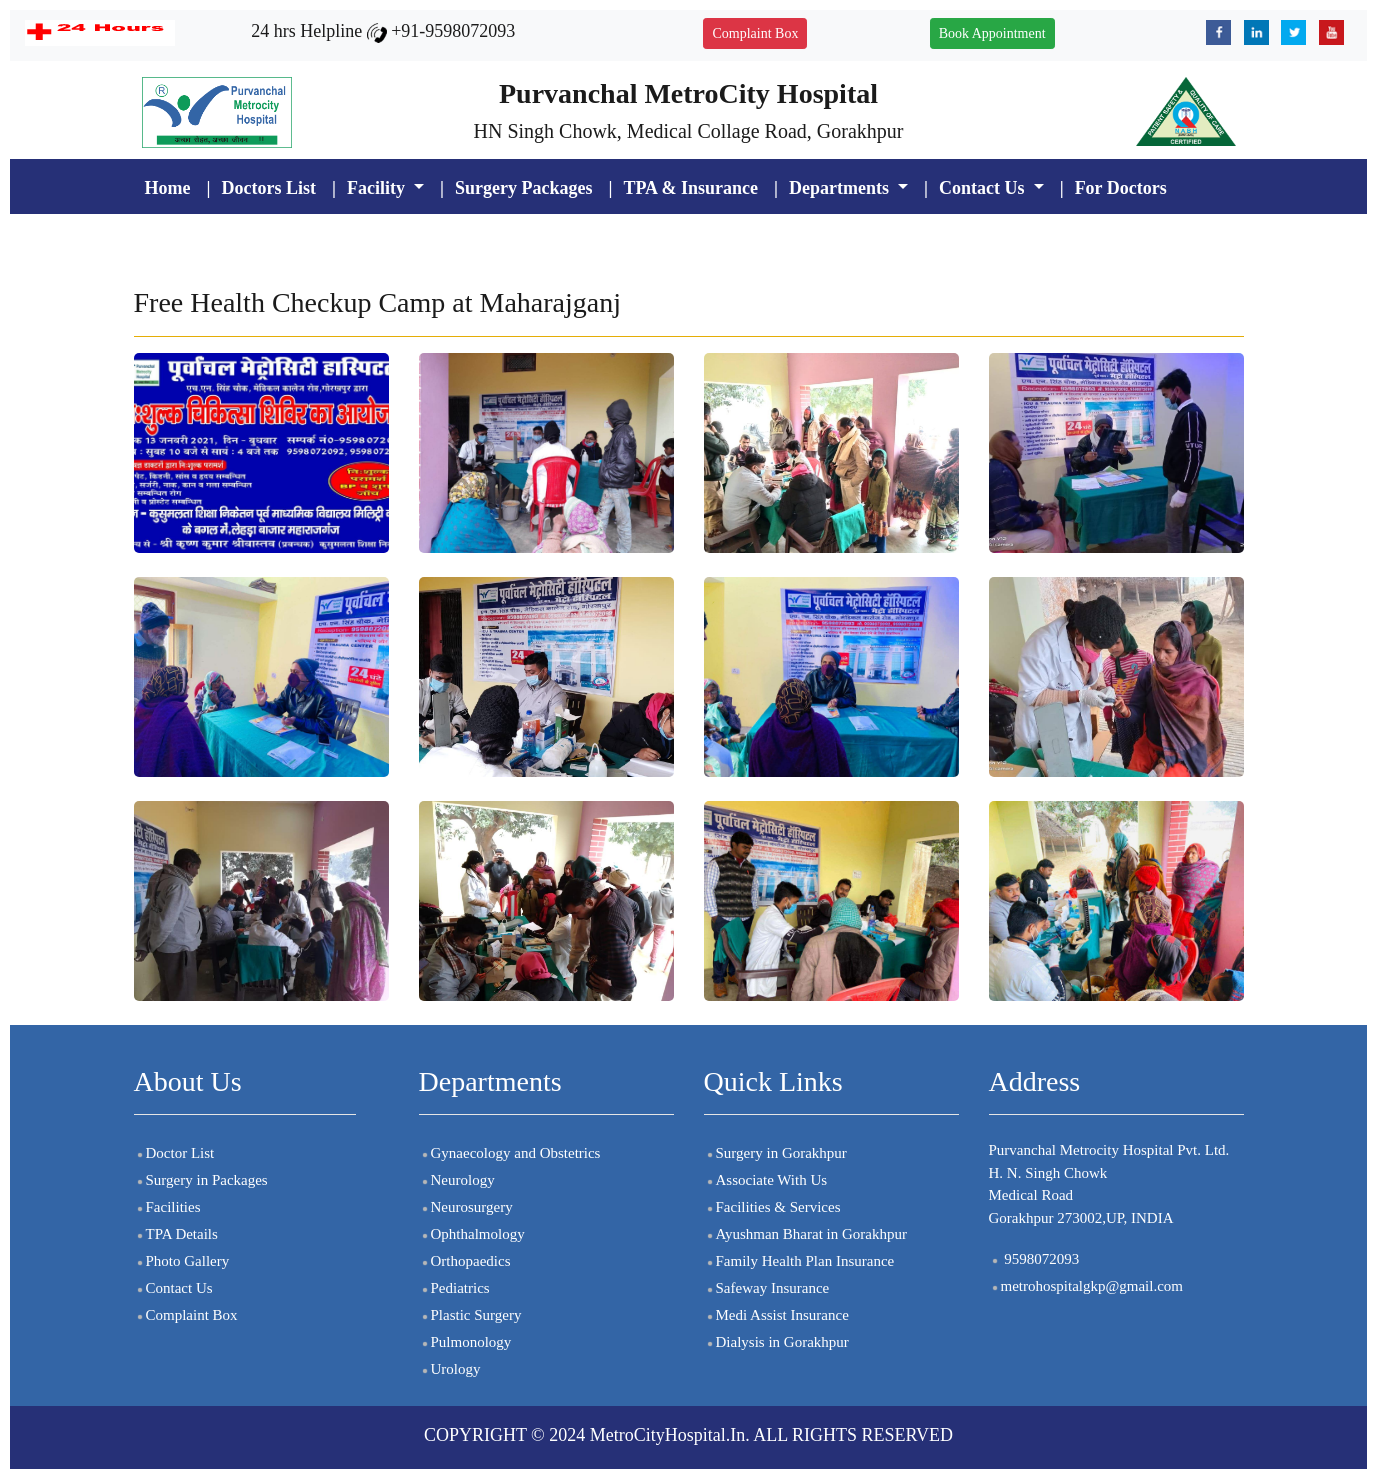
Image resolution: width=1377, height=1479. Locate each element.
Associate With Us (766, 1180)
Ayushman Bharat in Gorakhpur (806, 1234)
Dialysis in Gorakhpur (776, 1342)
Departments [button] (841, 188)
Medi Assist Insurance (776, 1315)
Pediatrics (454, 1288)
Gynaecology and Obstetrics (510, 1153)
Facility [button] (378, 188)
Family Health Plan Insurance (799, 1261)
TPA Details (176, 1234)
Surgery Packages (523, 188)
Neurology (457, 1180)
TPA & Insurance (690, 188)
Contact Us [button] (984, 188)
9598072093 (1034, 1259)
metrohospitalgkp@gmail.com (1086, 1286)
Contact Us (173, 1288)
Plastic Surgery (470, 1315)
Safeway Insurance (767, 1288)
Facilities (167, 1207)
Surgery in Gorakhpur (775, 1153)
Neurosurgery (466, 1207)
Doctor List (174, 1153)
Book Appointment (992, 33)
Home (168, 188)
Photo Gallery (182, 1261)
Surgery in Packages (201, 1180)
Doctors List (268, 188)
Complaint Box (755, 33)
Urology (450, 1369)
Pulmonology (465, 1342)
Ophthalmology (472, 1234)
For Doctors (1121, 188)
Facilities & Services (772, 1207)
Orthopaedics (465, 1261)
